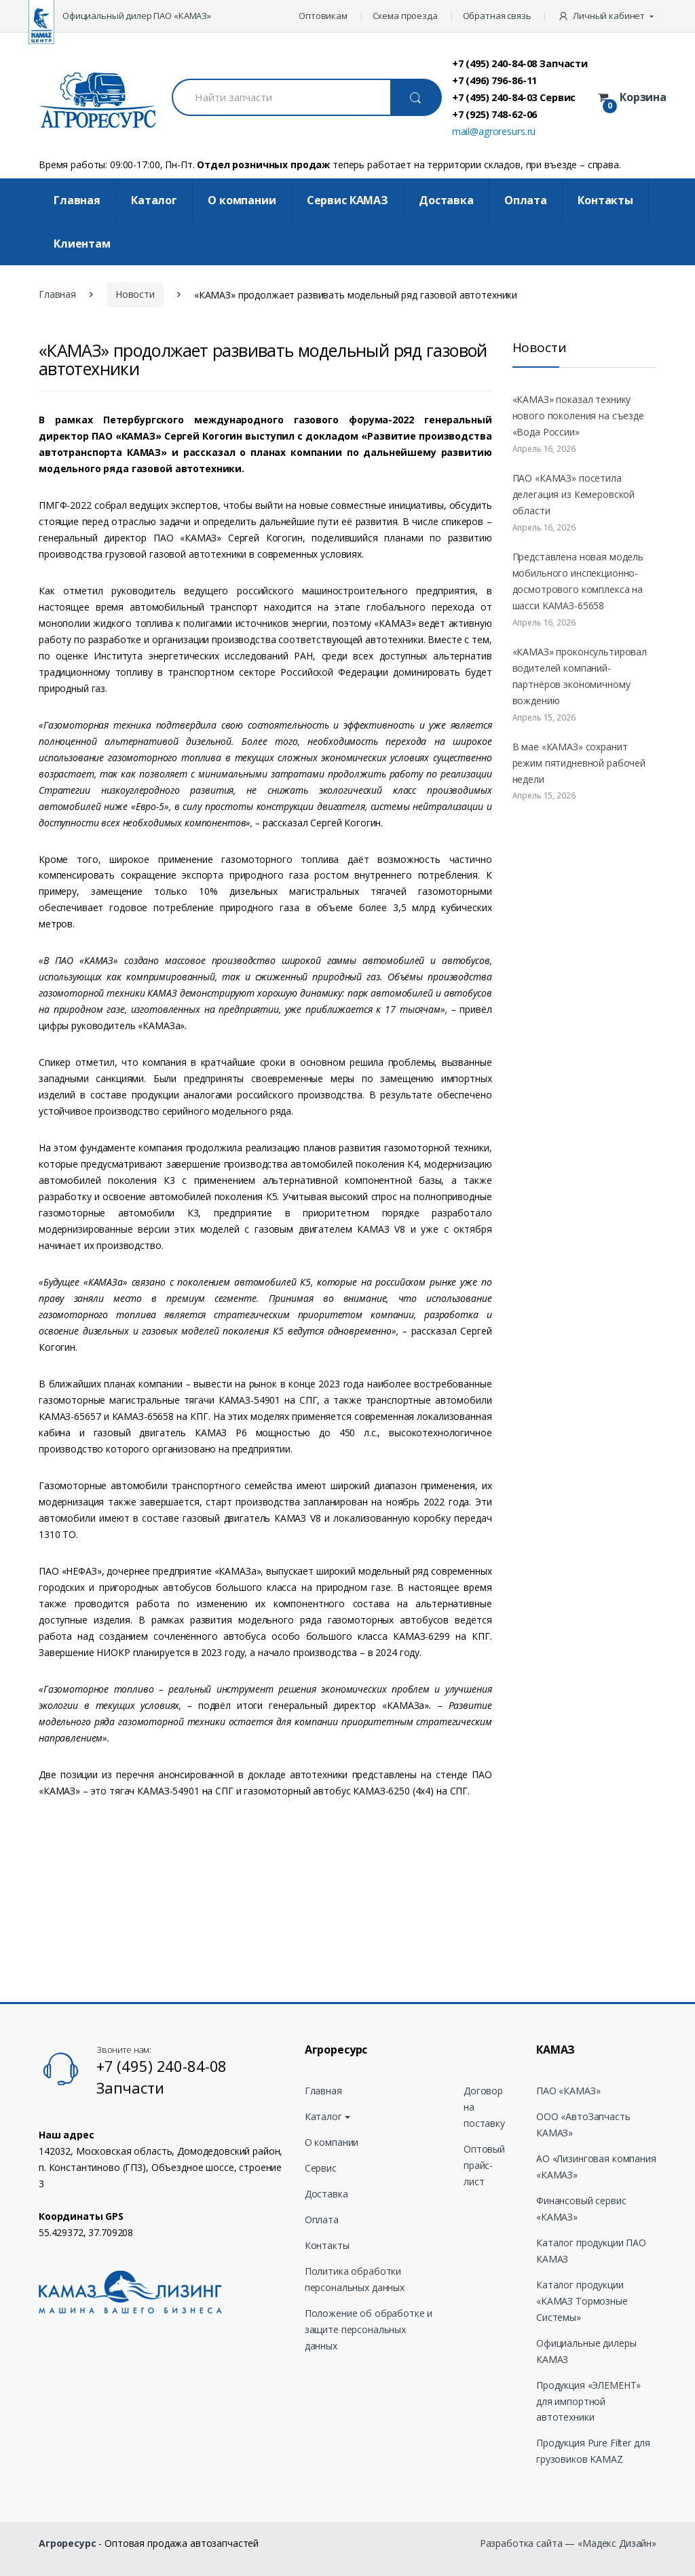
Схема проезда (405, 15)
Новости (135, 294)
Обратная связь (497, 15)
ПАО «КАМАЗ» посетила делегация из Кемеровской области (573, 494)
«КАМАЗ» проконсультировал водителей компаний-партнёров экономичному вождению (579, 676)
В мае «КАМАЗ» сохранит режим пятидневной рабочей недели (579, 763)
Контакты (605, 200)
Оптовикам (323, 15)
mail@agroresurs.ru (494, 131)
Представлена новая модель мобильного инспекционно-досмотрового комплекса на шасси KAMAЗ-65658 (578, 581)
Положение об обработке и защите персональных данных (369, 2329)
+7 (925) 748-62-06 (494, 114)
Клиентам (82, 243)
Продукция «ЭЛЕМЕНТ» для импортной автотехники (588, 2401)
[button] (607, 16)
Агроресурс (67, 2543)
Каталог (154, 200)
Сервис (321, 2167)
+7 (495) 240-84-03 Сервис (514, 97)
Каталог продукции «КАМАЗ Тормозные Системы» (582, 2301)
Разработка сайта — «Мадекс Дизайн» (568, 2543)
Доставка (446, 200)
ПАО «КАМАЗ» (568, 2090)
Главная (77, 200)
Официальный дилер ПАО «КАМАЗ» (136, 15)
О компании (242, 200)
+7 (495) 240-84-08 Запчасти (520, 63)
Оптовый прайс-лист (484, 2165)
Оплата (525, 200)
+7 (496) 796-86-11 (494, 80)
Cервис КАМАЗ (347, 200)
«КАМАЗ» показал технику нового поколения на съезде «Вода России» (578, 415)
